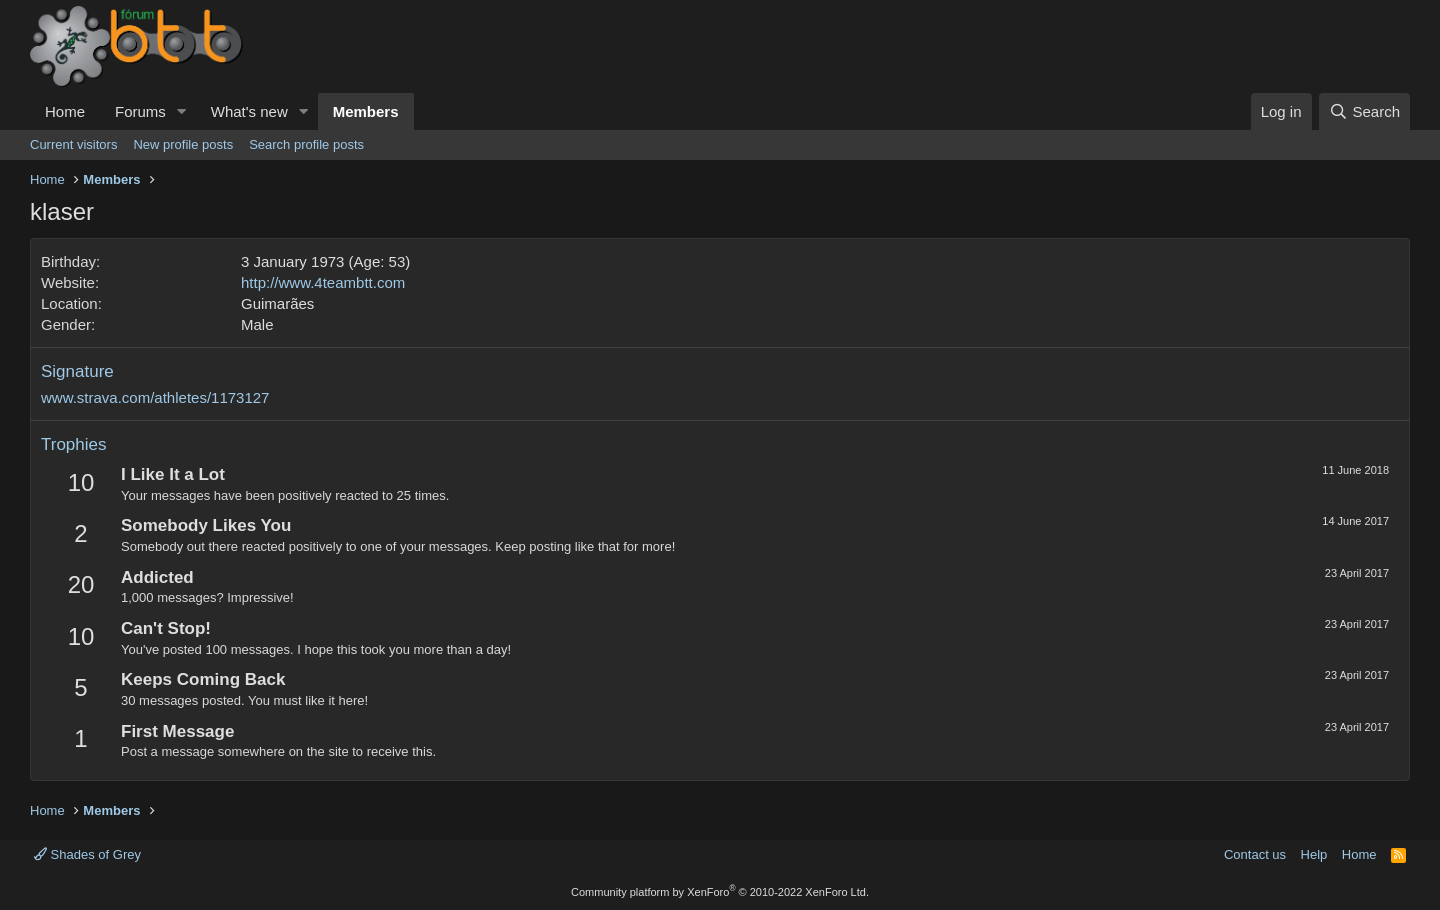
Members (366, 111)
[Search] (1364, 111)
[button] (182, 111)
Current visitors (73, 144)
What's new (249, 111)
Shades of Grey (87, 854)
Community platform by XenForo (720, 892)
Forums (140, 111)
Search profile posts (306, 144)
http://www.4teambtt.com (323, 282)
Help (1314, 854)
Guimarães (277, 303)
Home (65, 111)
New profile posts (183, 144)
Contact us (1255, 854)
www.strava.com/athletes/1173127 (155, 397)
